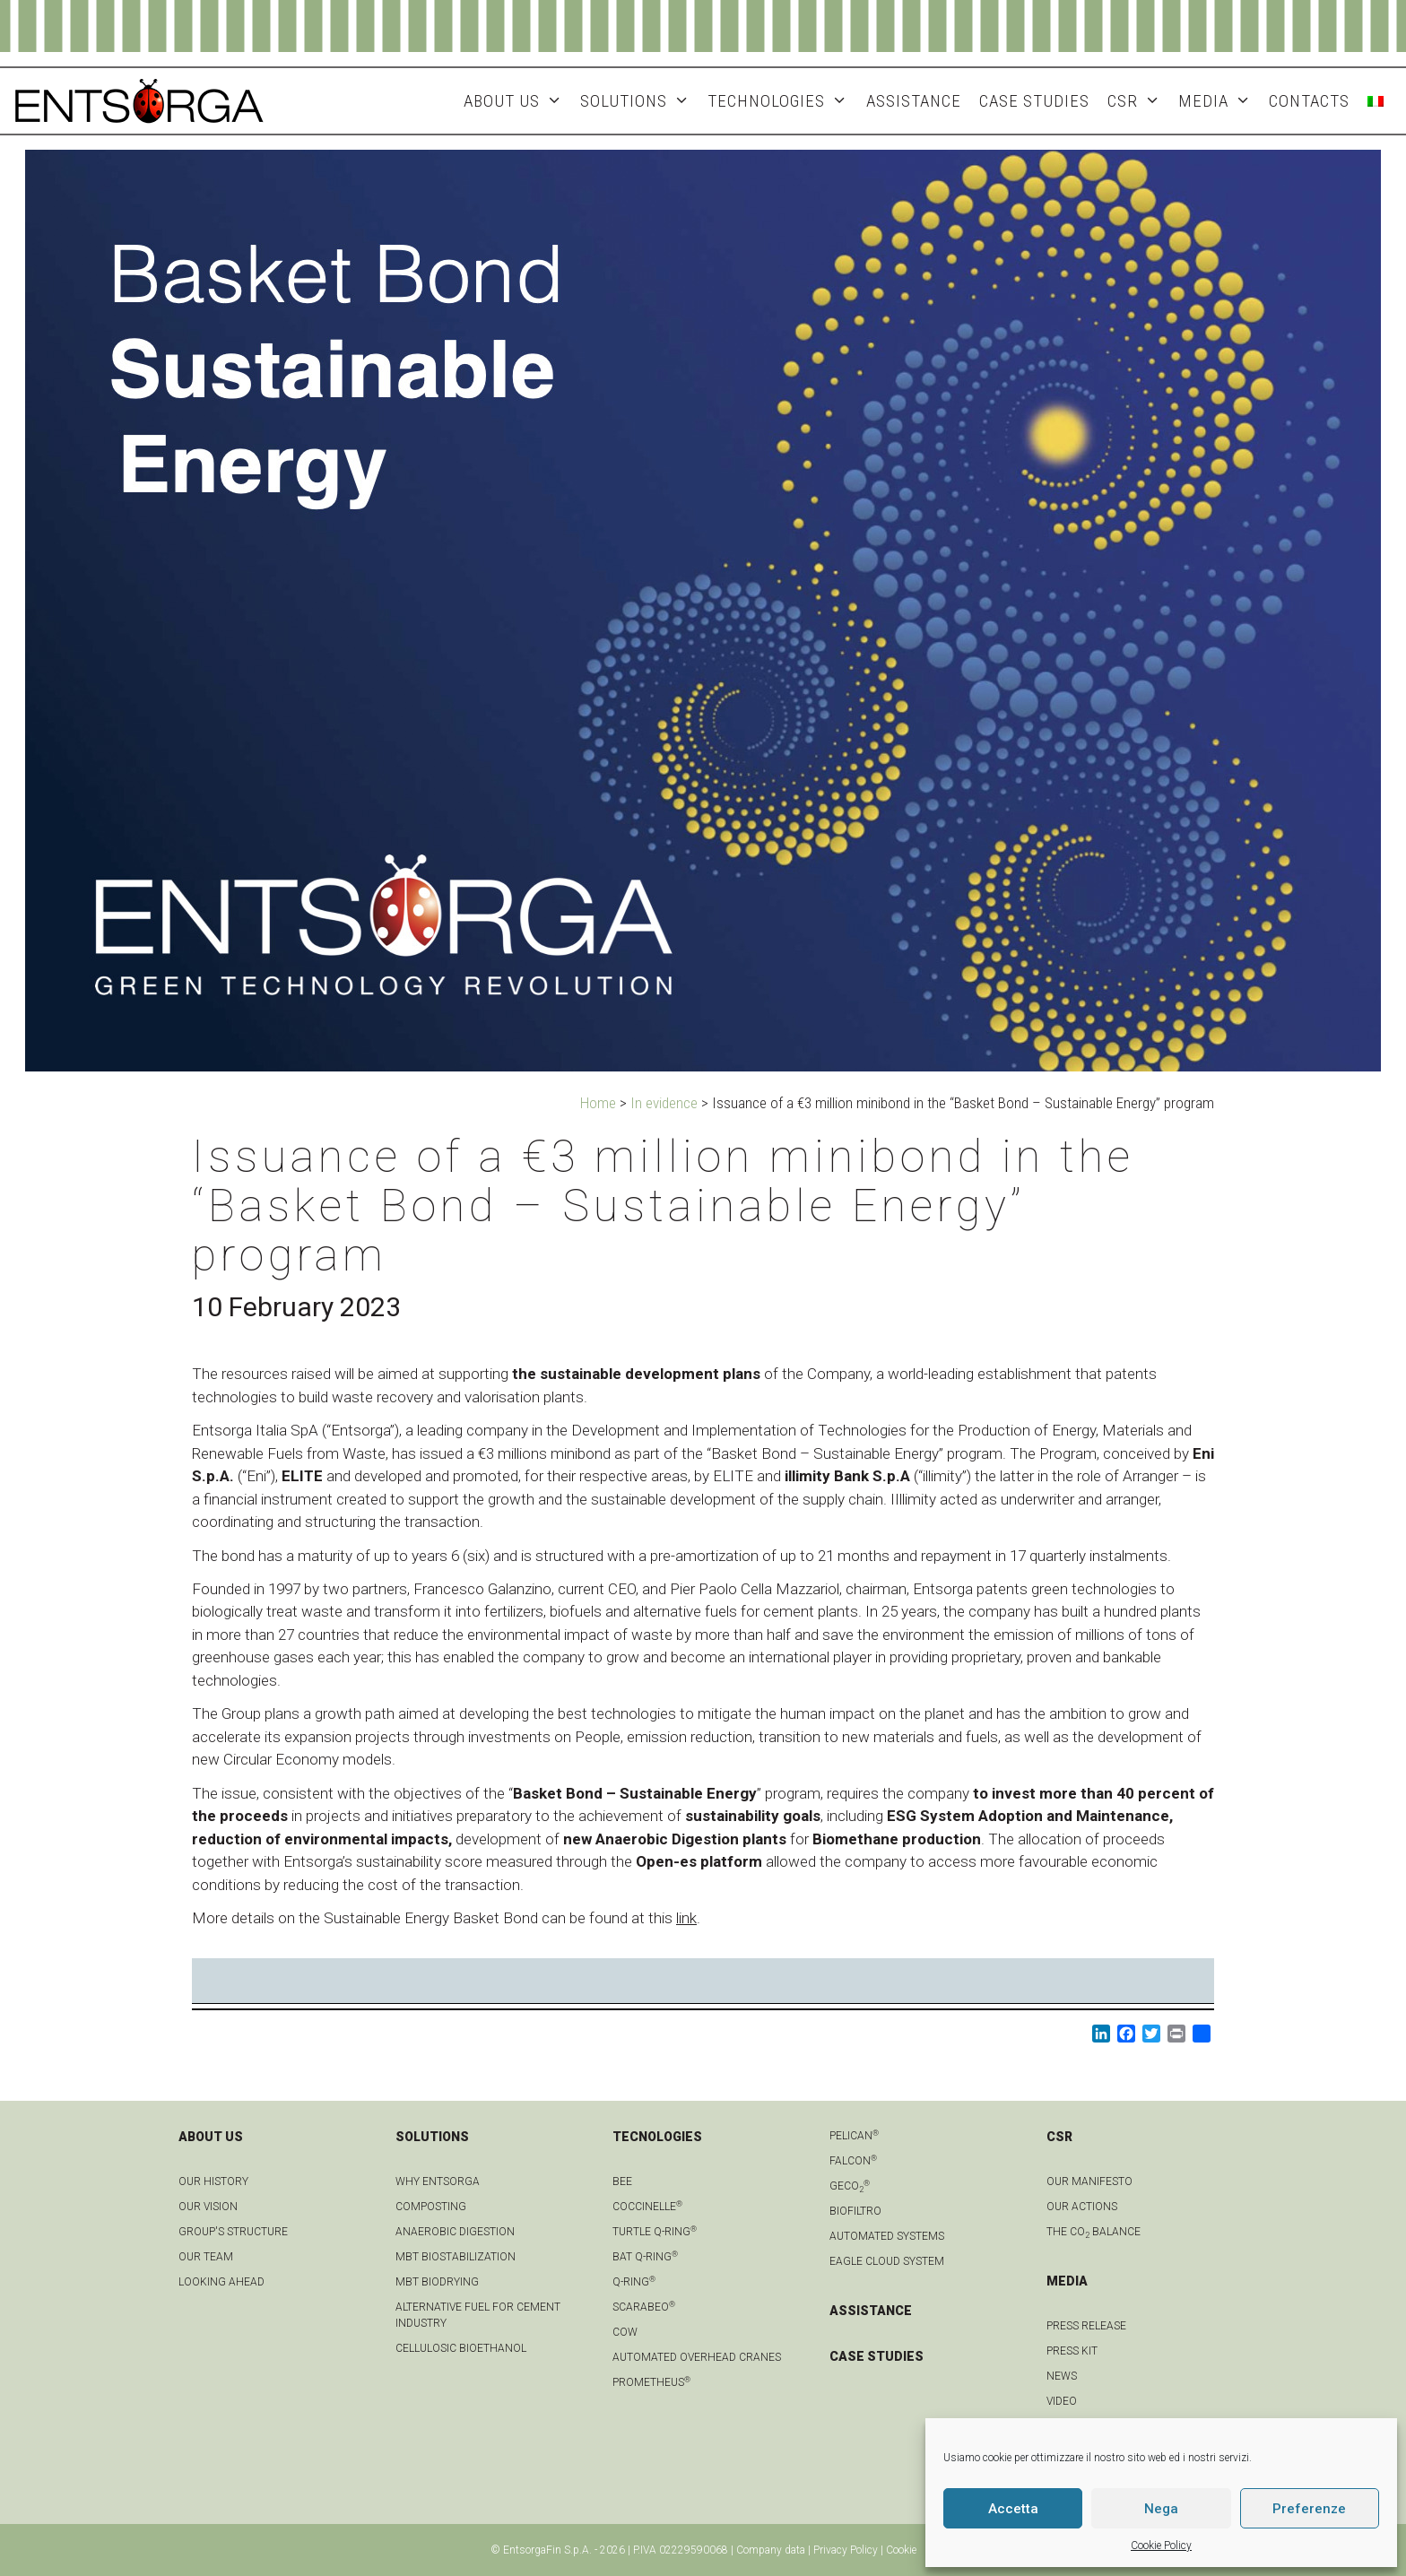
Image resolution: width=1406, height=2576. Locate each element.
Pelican (854, 2135)
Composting (430, 2206)
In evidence (664, 1103)
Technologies (781, 101)
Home (598, 1103)
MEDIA (1219, 101)
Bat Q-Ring (645, 2257)
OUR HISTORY (213, 2181)
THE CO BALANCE (1093, 2231)
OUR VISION (208, 2206)
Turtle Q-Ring (654, 2231)
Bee (622, 2181)
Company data (770, 2550)
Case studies (1034, 101)
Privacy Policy (845, 2550)
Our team (205, 2257)
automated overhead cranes (696, 2357)
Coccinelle (647, 2206)
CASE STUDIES (876, 2356)
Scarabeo (643, 2307)
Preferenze (1309, 2509)
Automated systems (886, 2236)
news (1061, 2376)
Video (1061, 2401)
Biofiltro (855, 2211)
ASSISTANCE (913, 101)
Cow (625, 2332)
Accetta (1013, 2509)
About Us (517, 101)
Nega (1161, 2509)
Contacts (1309, 101)
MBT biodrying (437, 2282)
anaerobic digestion (455, 2231)
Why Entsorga (437, 2181)
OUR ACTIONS (1081, 2206)
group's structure (233, 2231)
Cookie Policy (1161, 2545)
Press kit (1072, 2351)
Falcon (853, 2161)
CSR (1138, 101)
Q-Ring (633, 2282)
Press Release (1086, 2326)
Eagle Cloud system (886, 2261)
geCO (849, 2186)
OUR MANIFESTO (1089, 2181)
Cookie (901, 2550)
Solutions (639, 101)
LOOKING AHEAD (221, 2282)
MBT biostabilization (455, 2257)
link (686, 1918)
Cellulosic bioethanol (460, 2348)
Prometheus (651, 2382)
